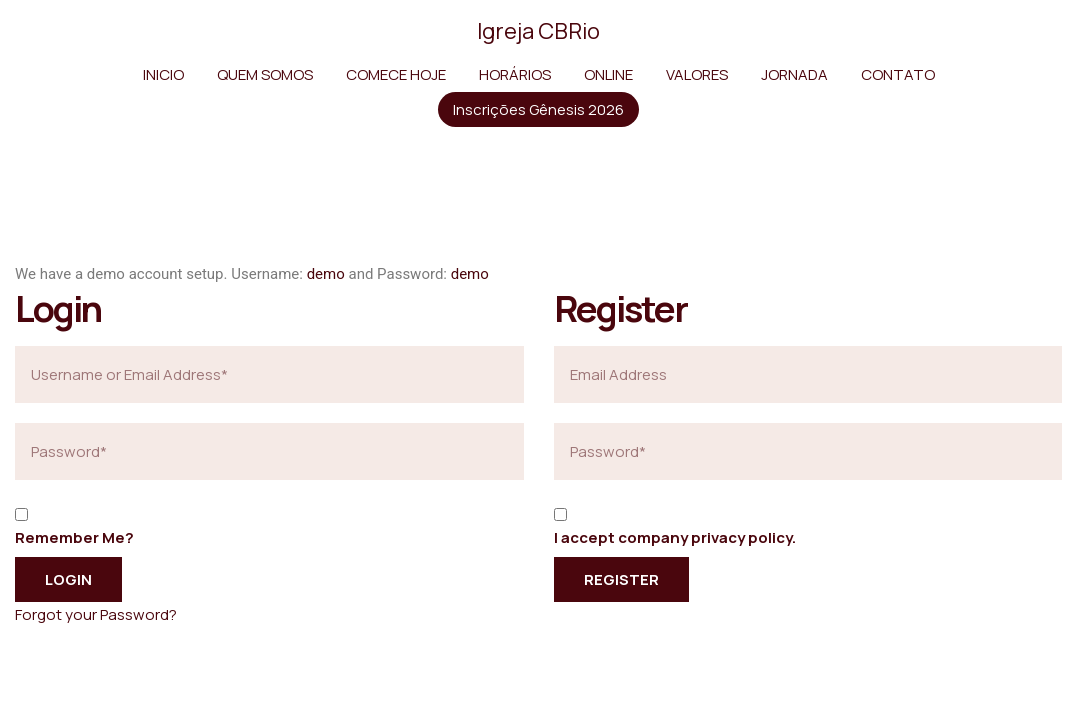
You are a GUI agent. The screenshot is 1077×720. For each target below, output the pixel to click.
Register (621, 579)
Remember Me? (74, 538)
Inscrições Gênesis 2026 (538, 109)
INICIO (163, 74)
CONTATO (898, 74)
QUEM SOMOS (265, 74)
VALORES (697, 74)
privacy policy (741, 537)
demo (326, 274)
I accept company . (675, 538)
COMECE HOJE (396, 74)
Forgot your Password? (96, 614)
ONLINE (608, 74)
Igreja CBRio (538, 31)
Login (68, 579)
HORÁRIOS (515, 74)
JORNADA (794, 74)
